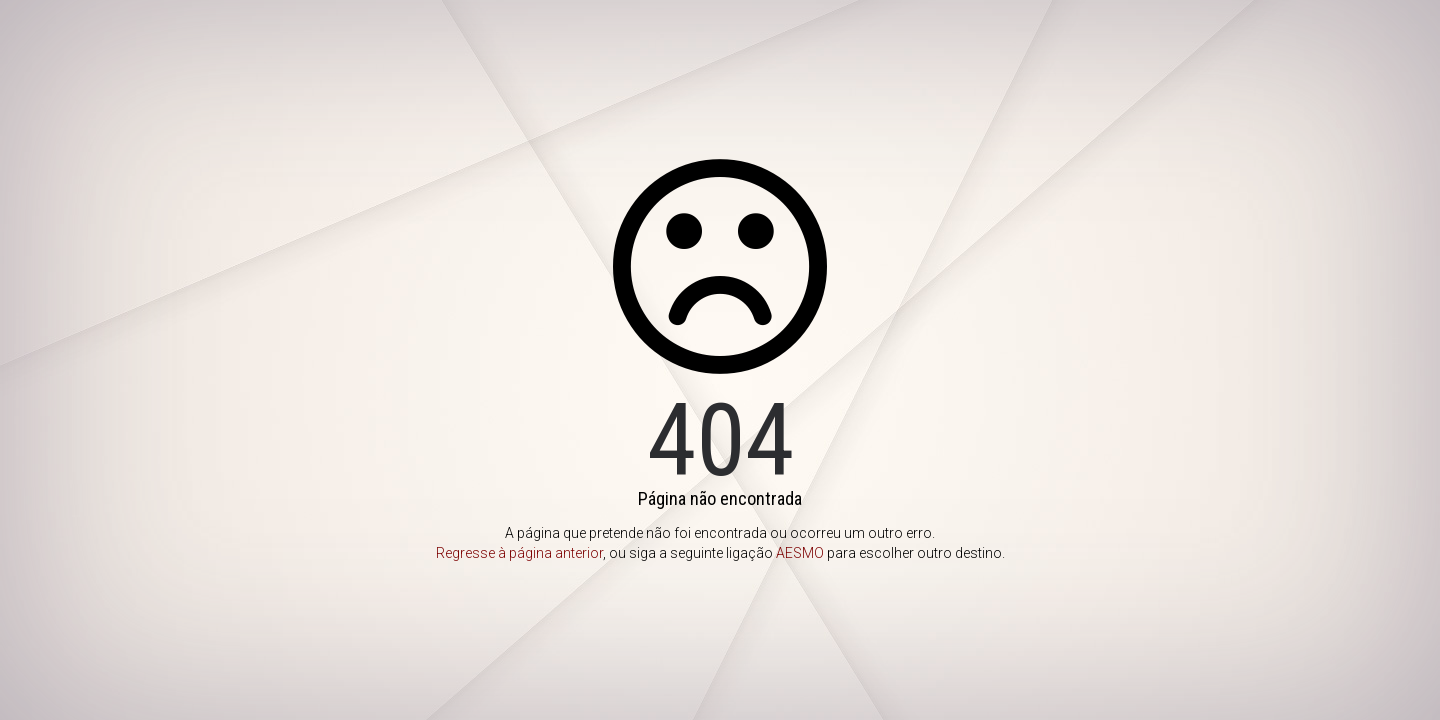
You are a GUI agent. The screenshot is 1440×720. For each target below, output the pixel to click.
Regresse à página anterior (519, 553)
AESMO (800, 553)
